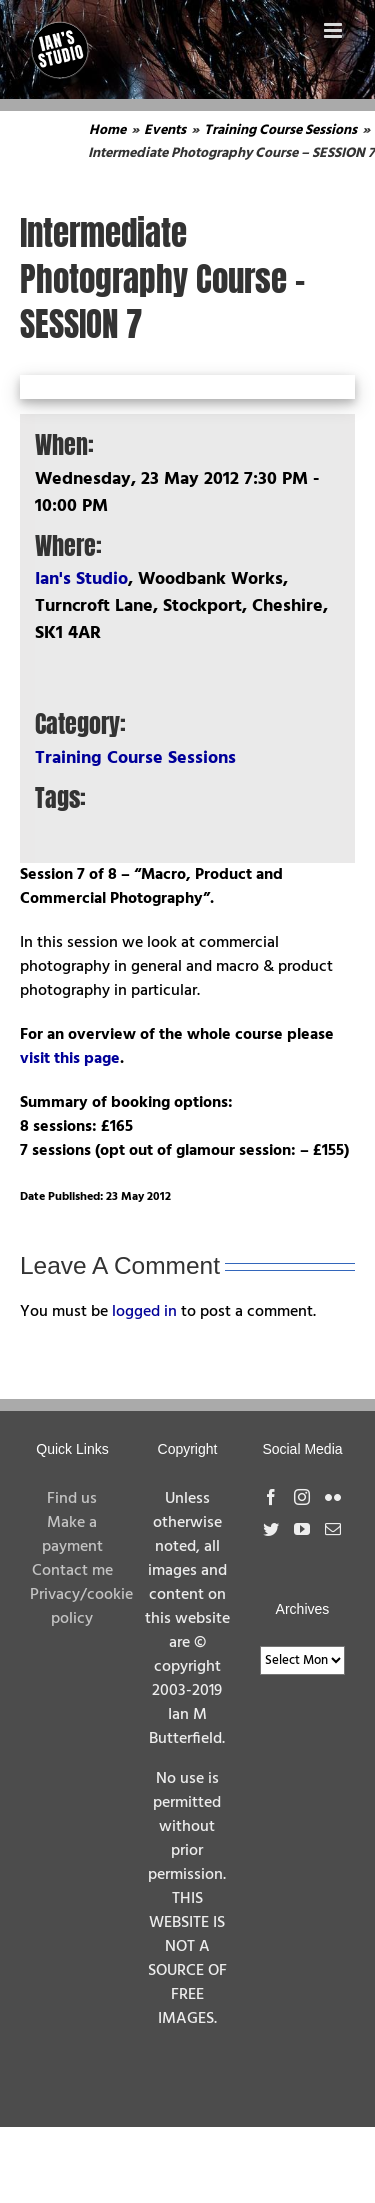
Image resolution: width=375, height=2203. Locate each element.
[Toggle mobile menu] (334, 30)
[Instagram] (302, 1497)
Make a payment (72, 1535)
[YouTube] (302, 1529)
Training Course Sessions (135, 758)
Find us (72, 1499)
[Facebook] (271, 1497)
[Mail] (333, 1529)
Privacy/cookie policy (81, 1607)
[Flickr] (333, 1497)
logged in (144, 1312)
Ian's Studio (81, 579)
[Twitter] (271, 1529)
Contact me (72, 1571)
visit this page (70, 1059)
